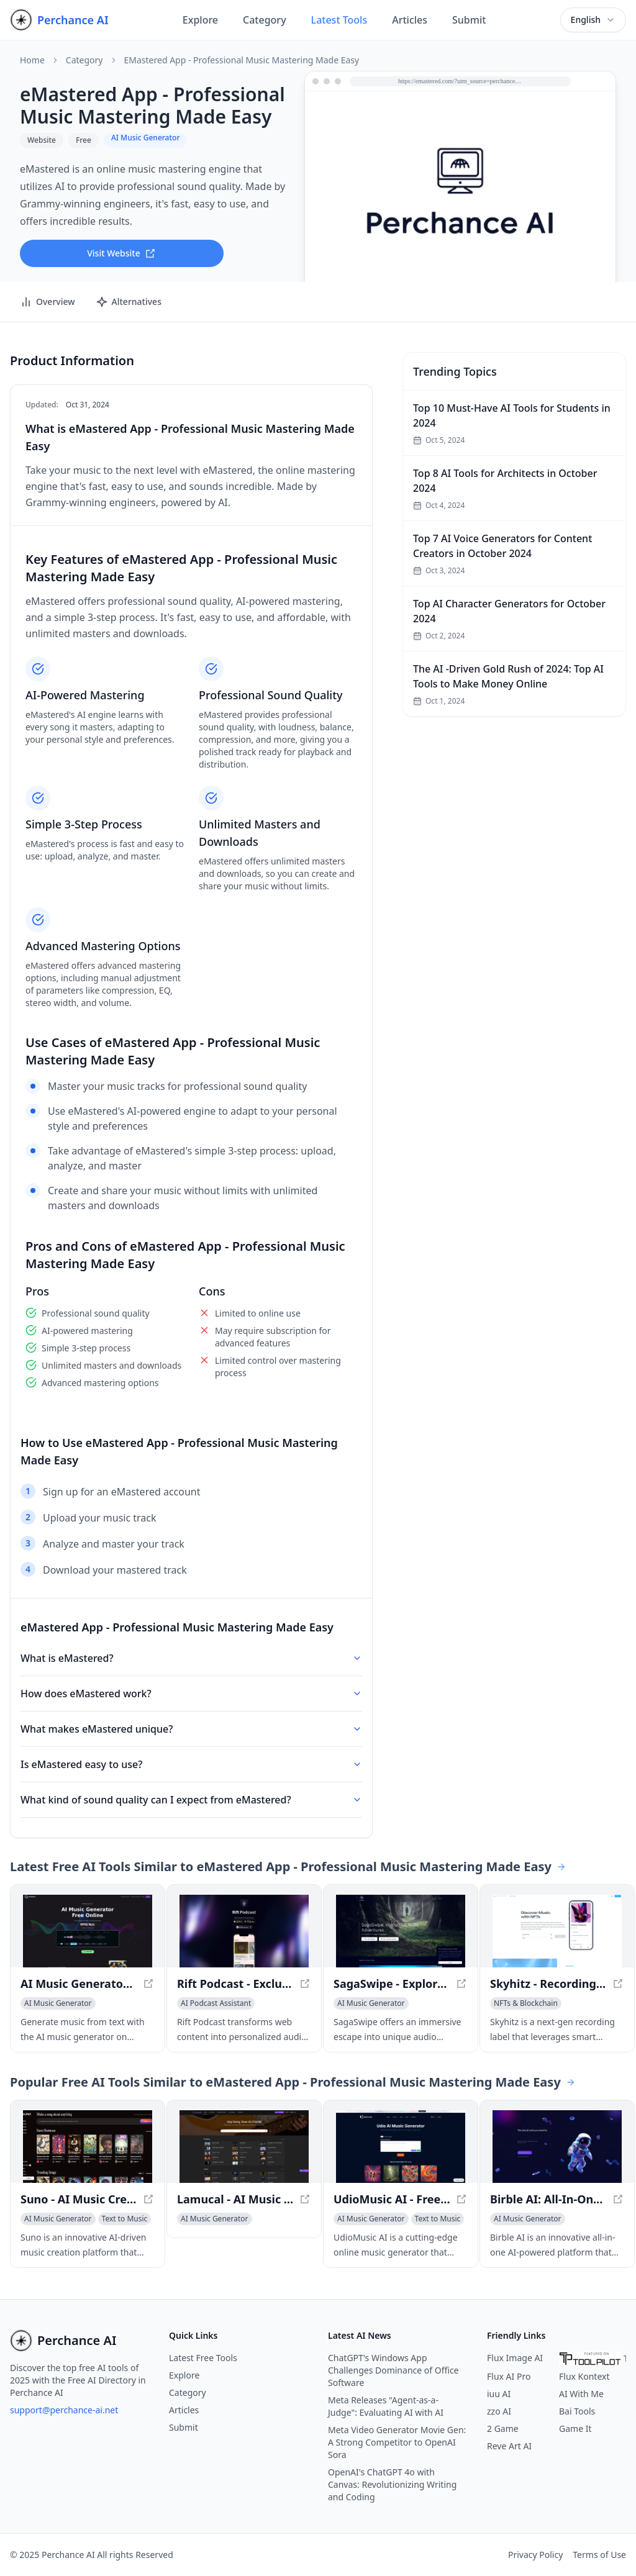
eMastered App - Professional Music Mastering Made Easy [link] (242, 60)
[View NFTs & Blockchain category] (525, 2003)
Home (32, 60)
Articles (409, 20)
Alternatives (128, 302)
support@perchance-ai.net (64, 2410)
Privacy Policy (535, 2554)
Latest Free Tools (203, 2358)
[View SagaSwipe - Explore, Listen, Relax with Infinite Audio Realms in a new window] (400, 1931)
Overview (47, 302)
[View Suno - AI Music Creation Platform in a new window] (87, 2146)
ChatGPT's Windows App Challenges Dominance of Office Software (393, 2370)
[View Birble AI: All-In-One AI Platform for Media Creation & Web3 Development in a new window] (557, 2146)
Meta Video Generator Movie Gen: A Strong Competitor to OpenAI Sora (397, 2442)
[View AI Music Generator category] (58, 2003)
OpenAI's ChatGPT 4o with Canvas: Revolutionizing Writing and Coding (392, 2484)
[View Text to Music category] (125, 2219)
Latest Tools (339, 20)
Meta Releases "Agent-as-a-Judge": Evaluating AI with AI (385, 2406)
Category (264, 20)
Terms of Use (599, 2554)
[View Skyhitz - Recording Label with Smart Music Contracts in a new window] (557, 1931)
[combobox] (593, 19)
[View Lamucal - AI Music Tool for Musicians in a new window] (244, 2146)
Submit (469, 20)
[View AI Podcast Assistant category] (216, 2003)
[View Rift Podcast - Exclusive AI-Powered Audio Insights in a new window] (244, 1931)
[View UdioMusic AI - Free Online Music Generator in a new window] (400, 2146)
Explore (200, 20)
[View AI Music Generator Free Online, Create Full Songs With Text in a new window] (87, 1931)
